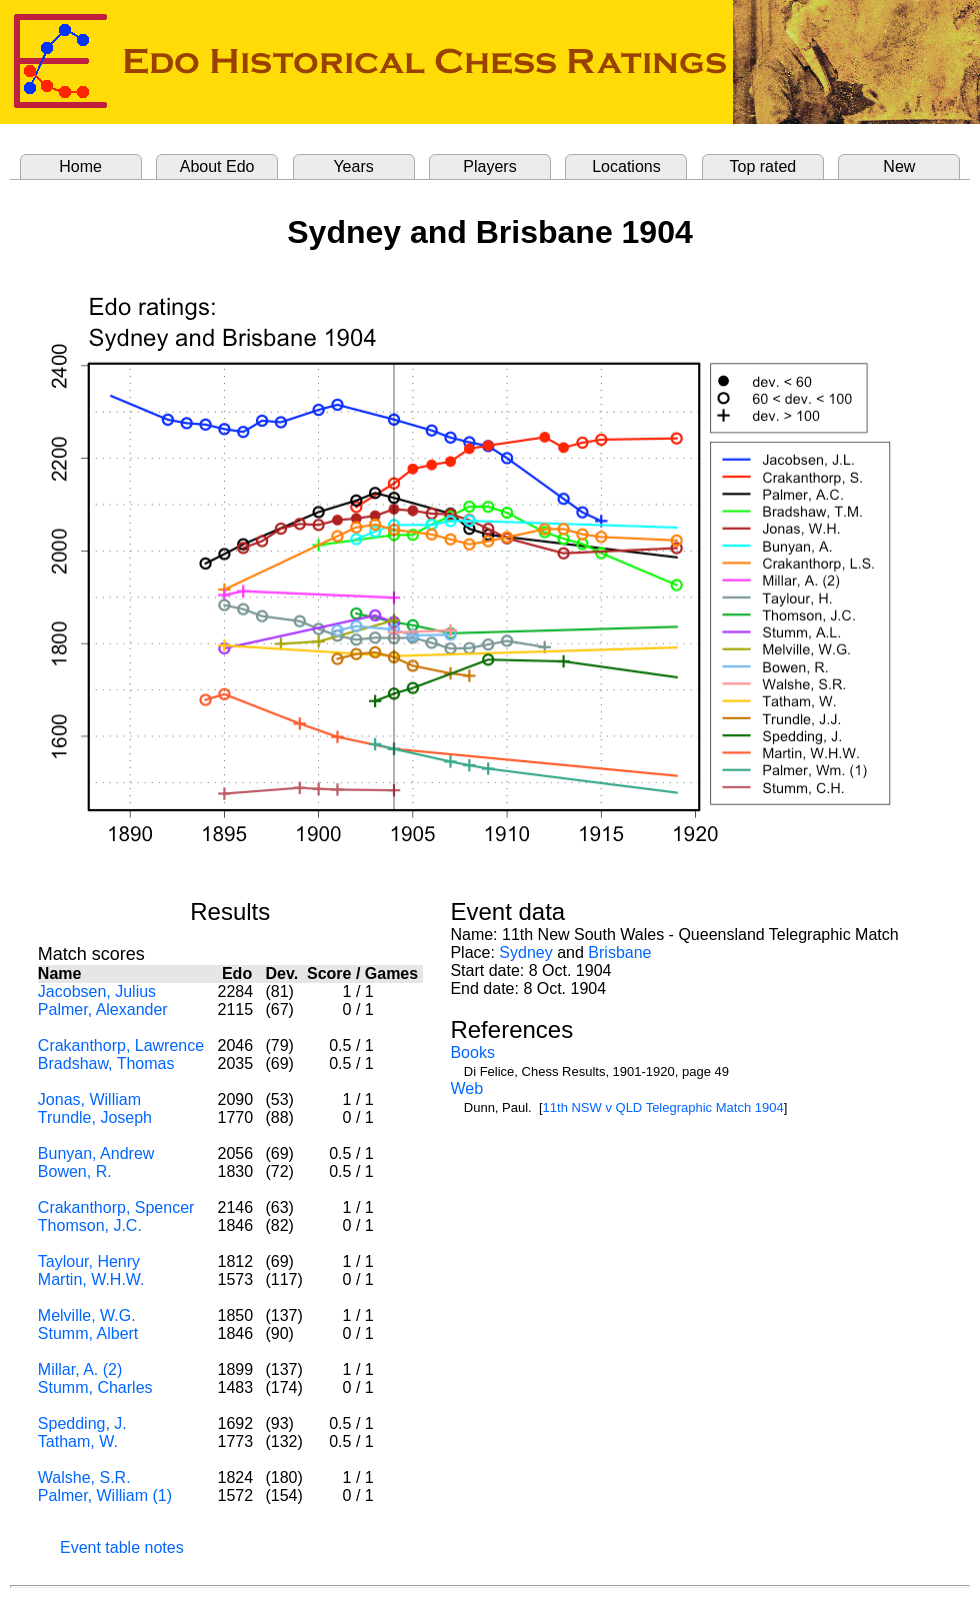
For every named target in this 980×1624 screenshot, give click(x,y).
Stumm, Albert (88, 1333)
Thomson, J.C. (90, 1225)
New (899, 166)
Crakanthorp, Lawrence (121, 1045)
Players (489, 166)
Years (353, 166)
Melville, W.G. (87, 1315)
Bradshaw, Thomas (106, 1063)
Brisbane (619, 952)
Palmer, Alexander (103, 1009)
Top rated (763, 166)
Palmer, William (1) (105, 1495)
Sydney (525, 952)
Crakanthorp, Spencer (116, 1207)
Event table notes (122, 1547)
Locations (626, 166)
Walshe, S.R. (84, 1477)
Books (472, 1052)
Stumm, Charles (95, 1387)
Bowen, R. (75, 1171)
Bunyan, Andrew (96, 1153)
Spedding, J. (82, 1423)
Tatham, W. (78, 1441)
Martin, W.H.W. (91, 1279)
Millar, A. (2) (80, 1369)
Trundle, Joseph (95, 1117)
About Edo (217, 166)
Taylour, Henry (89, 1261)
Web (466, 1088)
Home (80, 166)
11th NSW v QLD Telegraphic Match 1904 (663, 1107)
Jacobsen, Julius (97, 991)
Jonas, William (89, 1099)
